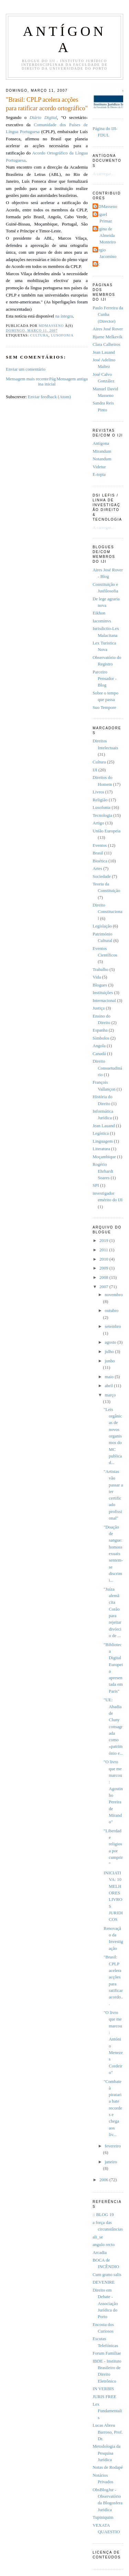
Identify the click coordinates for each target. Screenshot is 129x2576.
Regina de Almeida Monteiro (105, 236)
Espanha (100, 1030)
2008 (104, 1277)
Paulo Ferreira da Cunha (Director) (108, 314)
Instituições (103, 992)
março (110, 1395)
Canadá (99, 1053)
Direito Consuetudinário (107, 1068)
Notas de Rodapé (108, 2467)
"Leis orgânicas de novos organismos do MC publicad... (113, 1436)
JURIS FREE (104, 2396)
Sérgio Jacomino (105, 253)
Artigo (98, 823)
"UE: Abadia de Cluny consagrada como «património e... (113, 1726)
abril (109, 1385)
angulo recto (104, 2244)
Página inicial (47, 382)
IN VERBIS (103, 2388)
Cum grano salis (107, 2274)
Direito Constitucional (107, 912)
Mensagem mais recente (27, 379)
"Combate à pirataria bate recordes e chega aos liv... (113, 2108)
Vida (97, 977)
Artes (97, 868)
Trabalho (100, 969)
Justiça (99, 1008)
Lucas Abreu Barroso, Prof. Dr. (108, 2432)
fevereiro (112, 2146)
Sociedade (102, 876)
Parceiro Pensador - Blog (105, 679)
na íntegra (64, 316)
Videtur (99, 466)
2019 (104, 1240)
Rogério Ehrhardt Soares (103, 1171)
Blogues (100, 985)
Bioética (100, 861)
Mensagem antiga (72, 379)
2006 (104, 2179)
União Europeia (106, 831)
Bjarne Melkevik (107, 336)
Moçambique (104, 1156)
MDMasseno (105, 206)
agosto (111, 1342)
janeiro (111, 2161)
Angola (99, 1045)
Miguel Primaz (103, 217)
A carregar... (103, 173)
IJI (95, 770)
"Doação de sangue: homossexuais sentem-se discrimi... (113, 1554)
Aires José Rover (108, 329)
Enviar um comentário (25, 369)
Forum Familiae (107, 2353)
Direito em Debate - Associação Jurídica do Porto (105, 2303)
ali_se (98, 2237)
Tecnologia (102, 815)
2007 (104, 1286)
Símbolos (101, 1038)
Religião (100, 800)
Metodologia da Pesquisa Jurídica (106, 2453)
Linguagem (103, 1141)
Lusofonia (62, 335)
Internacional (104, 1000)
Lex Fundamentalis (107, 2411)
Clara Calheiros (106, 344)
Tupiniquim (103, 2517)
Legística (101, 1133)
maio (110, 1376)
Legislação (102, 926)
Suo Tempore (104, 707)
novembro (113, 1294)
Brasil (98, 853)
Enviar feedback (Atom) (49, 396)
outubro (111, 1310)
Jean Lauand (104, 352)
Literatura (101, 1148)
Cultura (39, 335)
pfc (97, 264)
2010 (104, 1259)
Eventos (100, 845)
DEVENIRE (104, 2282)
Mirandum (102, 451)
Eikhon (99, 613)
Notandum (102, 459)
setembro (113, 1326)
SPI (96, 1185)
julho (110, 1351)
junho (110, 1361)
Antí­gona (101, 443)
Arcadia (100, 2252)
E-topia (99, 474)
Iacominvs (102, 621)
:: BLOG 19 (103, 2214)
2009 (104, 1268)
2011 (104, 1249)
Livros (98, 792)
